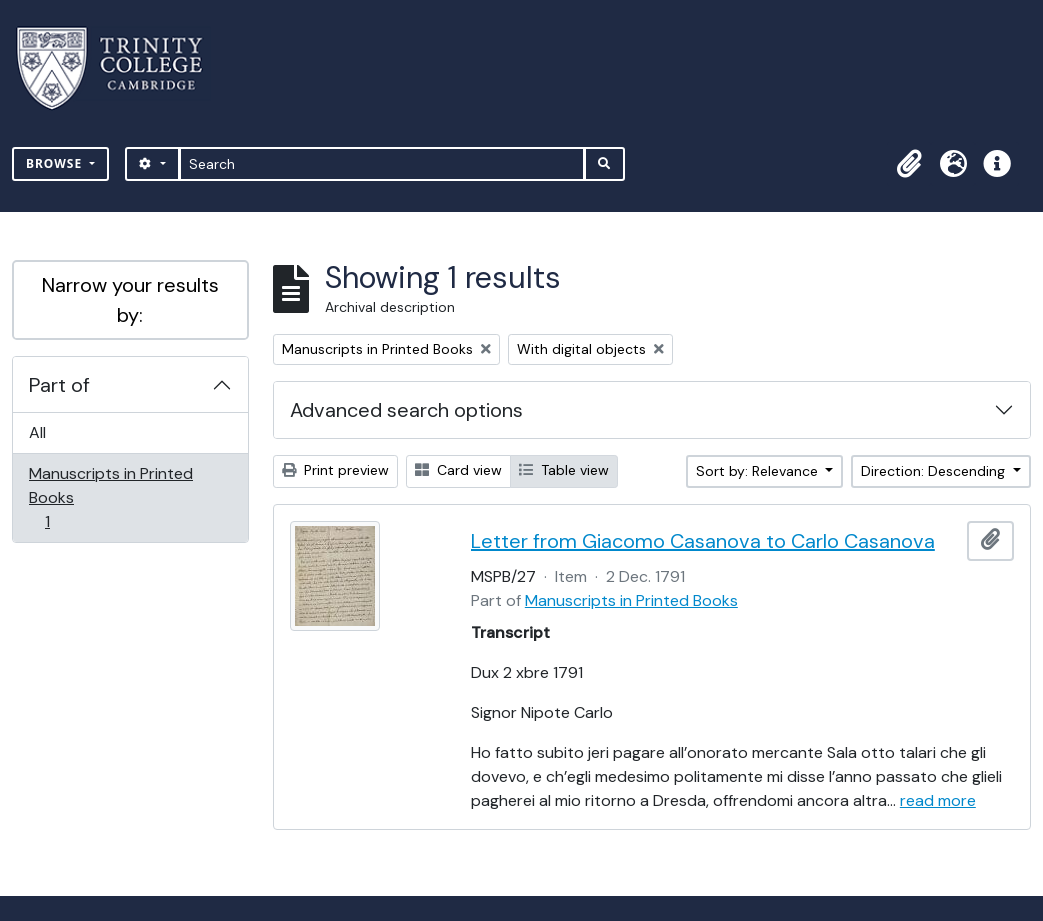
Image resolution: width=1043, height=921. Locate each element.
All (37, 432)
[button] (909, 164)
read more (938, 800)
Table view (564, 470)
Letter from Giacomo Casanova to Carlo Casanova (703, 541)
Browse (56, 163)
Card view (458, 470)
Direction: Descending (935, 471)
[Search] (382, 164)
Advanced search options (406, 410)
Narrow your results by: (130, 300)
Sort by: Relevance (759, 471)
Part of (59, 385)
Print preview (335, 470)
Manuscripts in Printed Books (110, 497)
